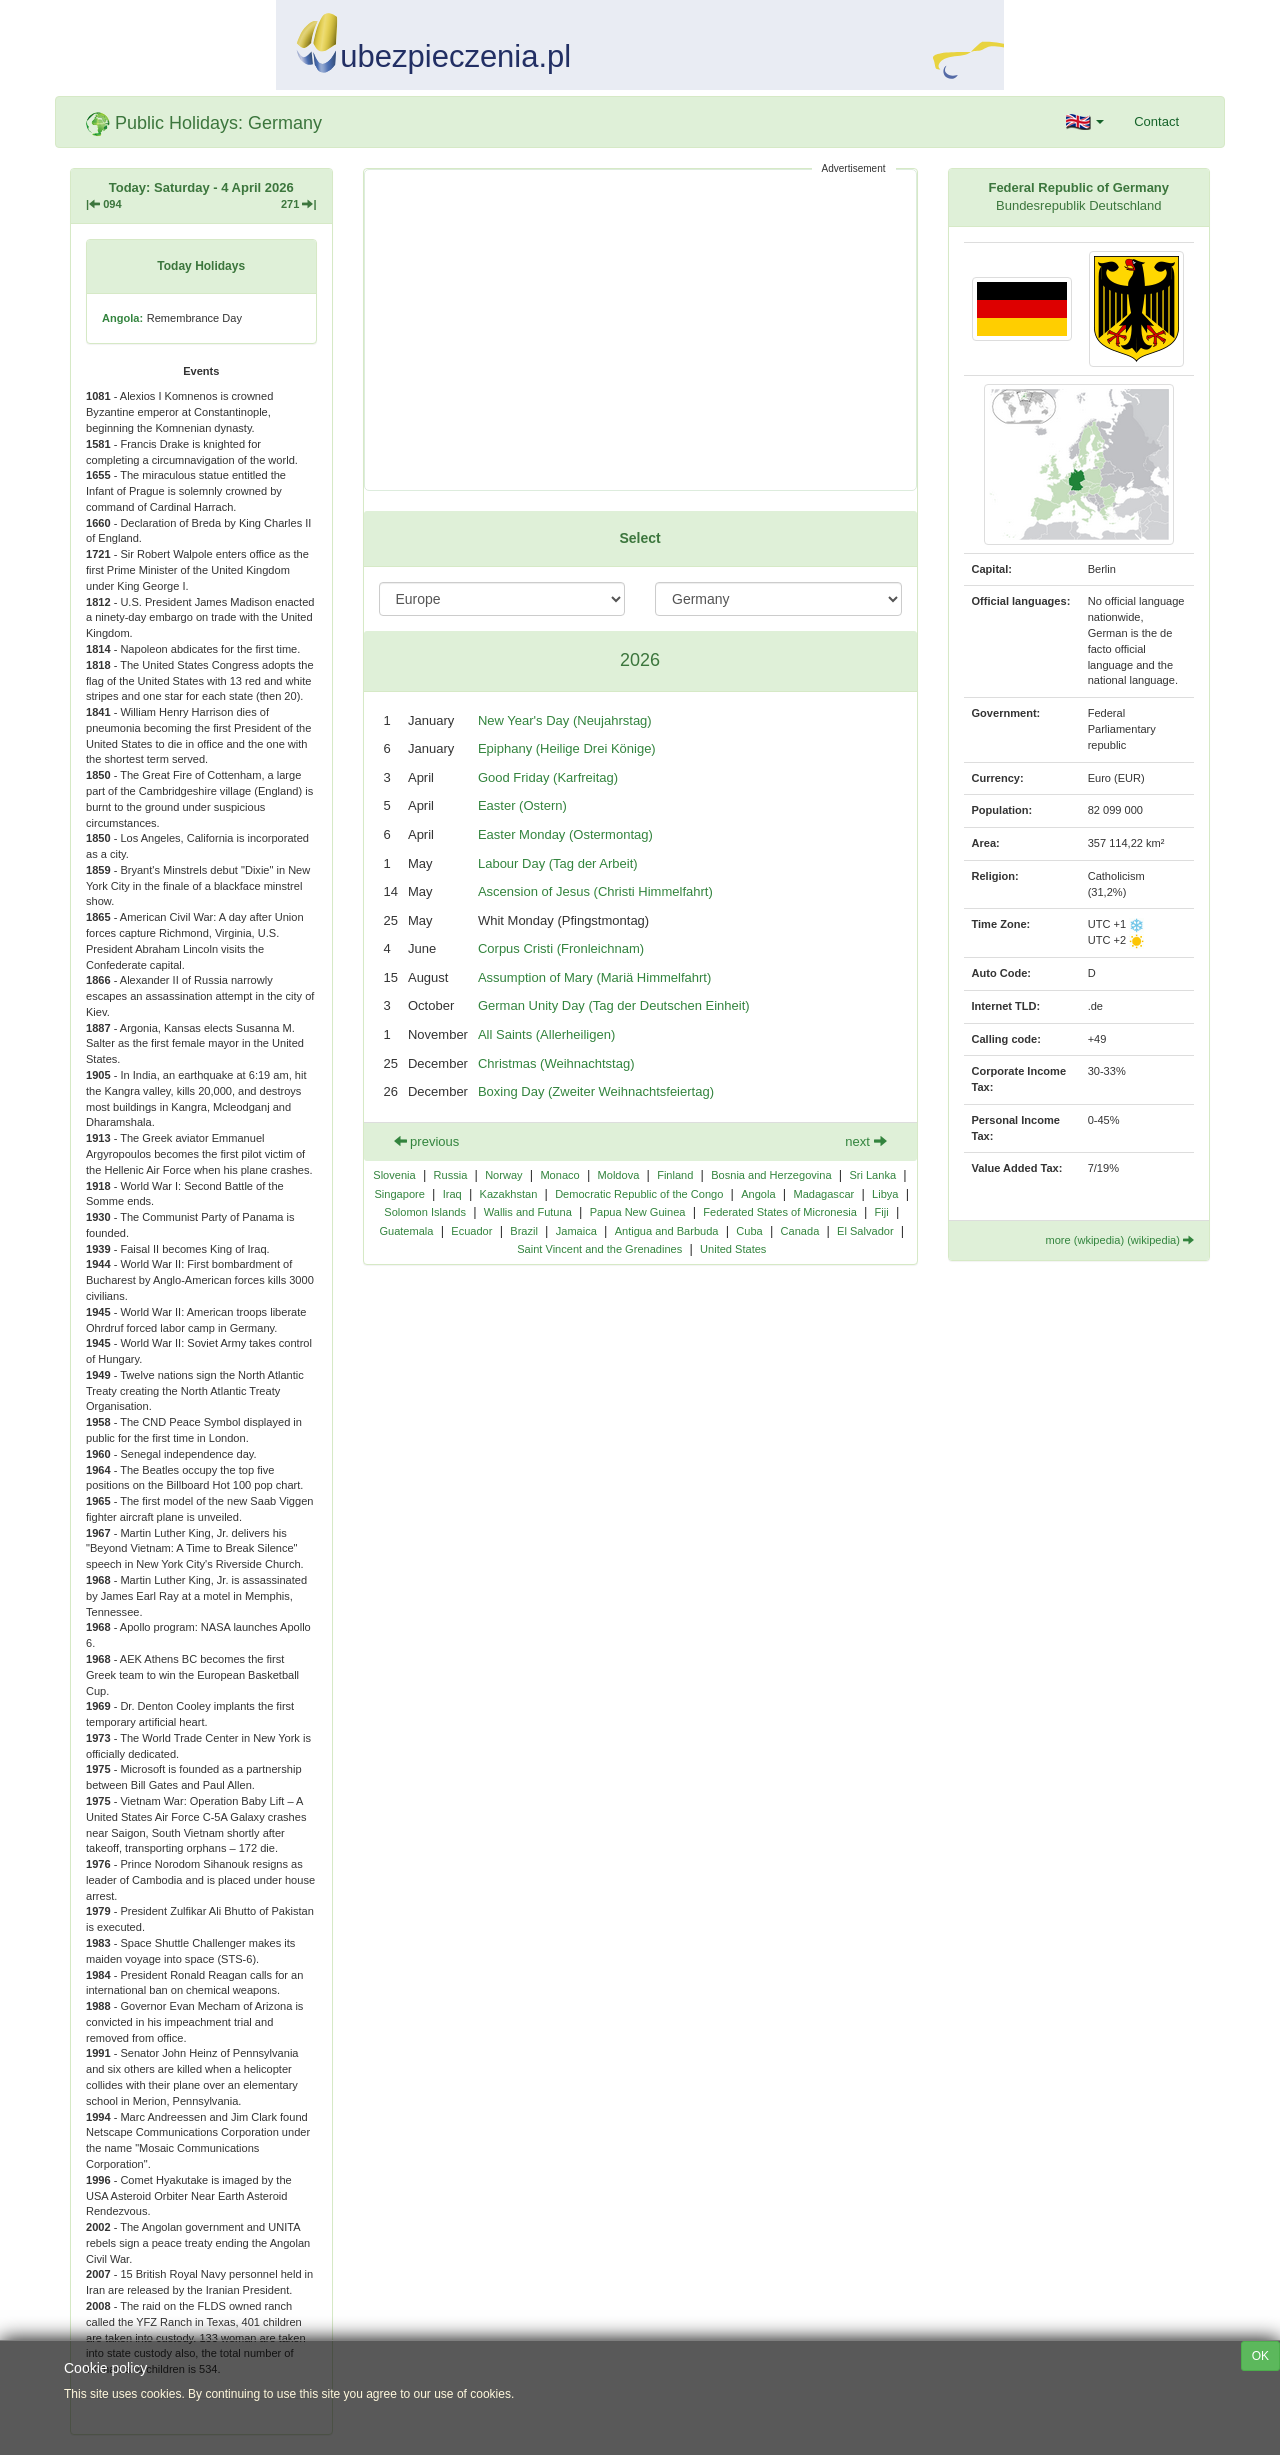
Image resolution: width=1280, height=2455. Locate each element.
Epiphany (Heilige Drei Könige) (567, 748)
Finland (675, 1175)
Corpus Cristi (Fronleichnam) (561, 948)
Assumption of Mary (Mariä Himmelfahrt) (594, 977)
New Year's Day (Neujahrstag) (565, 720)
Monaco (559, 1175)
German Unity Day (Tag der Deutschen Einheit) (614, 1005)
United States (733, 1249)
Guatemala (406, 1231)
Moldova (619, 1175)
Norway (503, 1175)
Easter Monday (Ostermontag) (565, 834)
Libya (885, 1194)
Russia (451, 1175)
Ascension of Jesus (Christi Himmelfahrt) (595, 891)
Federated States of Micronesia (780, 1212)
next (865, 1141)
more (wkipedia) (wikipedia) (1119, 1240)
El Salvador (865, 1231)
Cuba (749, 1231)
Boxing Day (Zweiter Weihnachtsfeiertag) (596, 1091)
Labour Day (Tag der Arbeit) (558, 863)
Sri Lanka (872, 1175)
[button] (1085, 122)
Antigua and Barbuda (667, 1231)
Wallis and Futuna (528, 1212)
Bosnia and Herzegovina (771, 1175)
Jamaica (576, 1231)
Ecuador (471, 1231)
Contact (1156, 121)
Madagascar (823, 1194)
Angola (758, 1194)
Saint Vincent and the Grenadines (599, 1249)
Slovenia (394, 1175)
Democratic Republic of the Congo (639, 1194)
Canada (800, 1231)
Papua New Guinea (638, 1212)
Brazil (524, 1231)
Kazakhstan (509, 1194)
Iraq (452, 1194)
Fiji (882, 1212)
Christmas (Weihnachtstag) (556, 1063)
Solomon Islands (425, 1212)
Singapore (400, 1194)
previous (427, 1141)
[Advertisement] (640, 330)
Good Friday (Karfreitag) (548, 777)
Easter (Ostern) (522, 805)
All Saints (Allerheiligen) (546, 1034)
